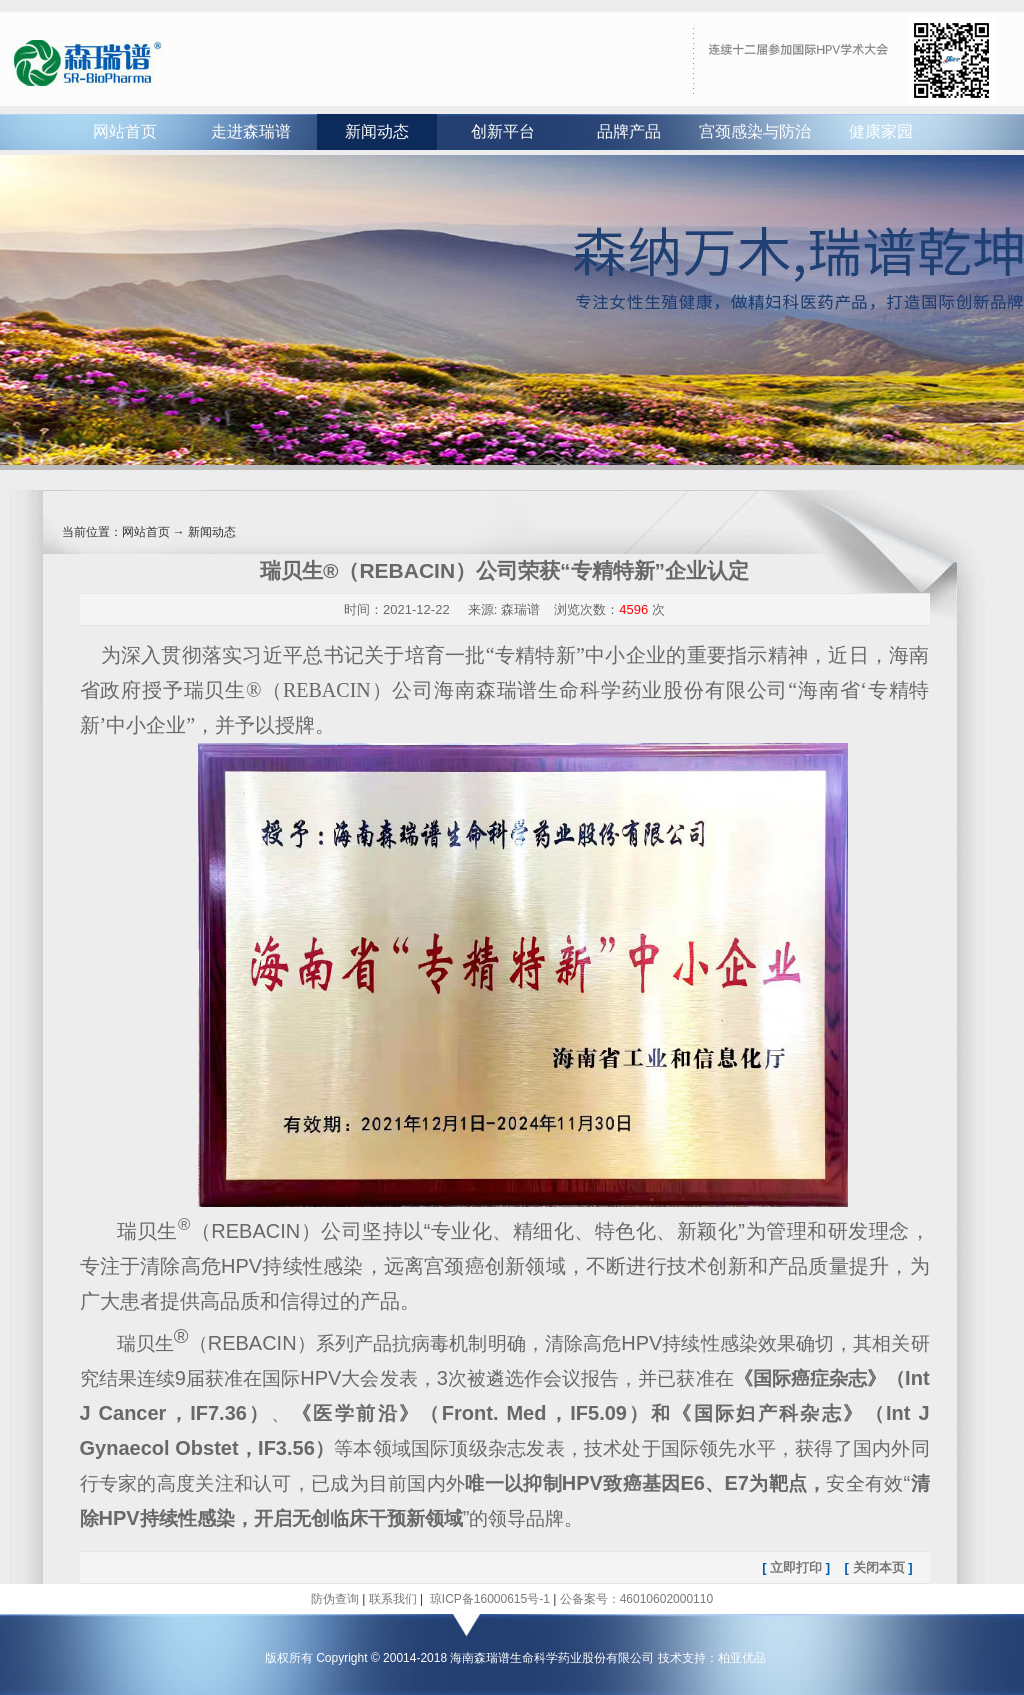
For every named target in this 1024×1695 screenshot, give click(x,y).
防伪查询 (335, 1599)
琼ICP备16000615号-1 (487, 1599)
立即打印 (796, 1567)
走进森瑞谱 (251, 131)
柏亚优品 (742, 1658)
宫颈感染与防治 (755, 131)
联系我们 (393, 1599)
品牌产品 (629, 131)
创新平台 (503, 131)
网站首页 (125, 131)
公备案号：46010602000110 (636, 1599)
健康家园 (881, 131)
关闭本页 (879, 1567)
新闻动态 (377, 131)
